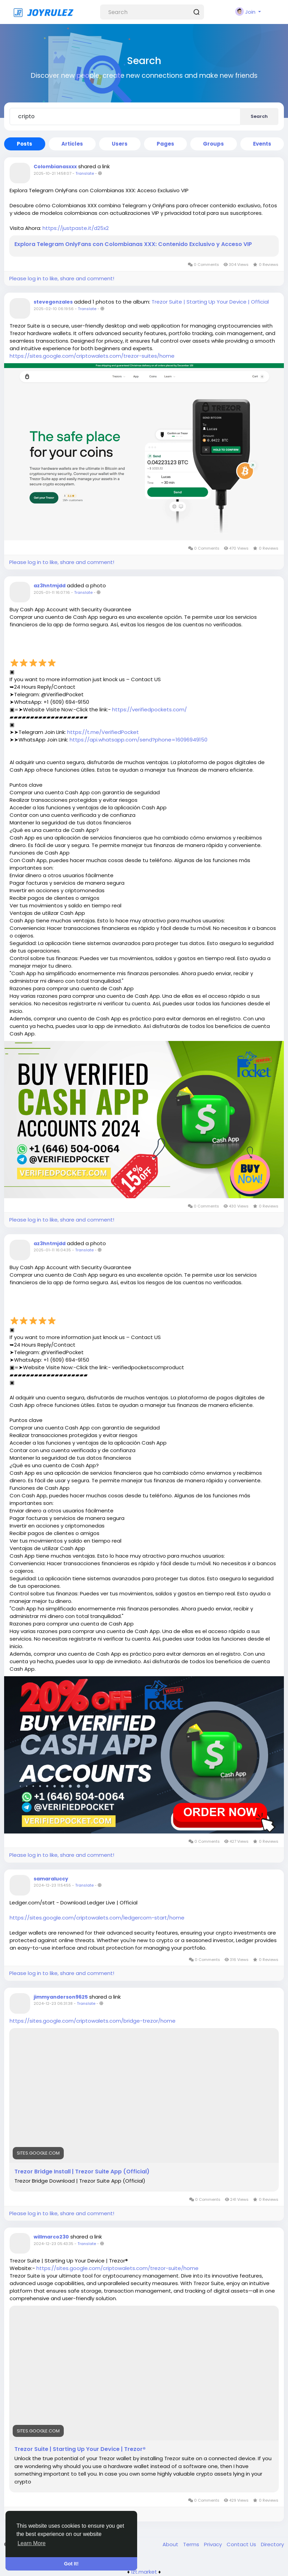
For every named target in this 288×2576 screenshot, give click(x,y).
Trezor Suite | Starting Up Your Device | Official (210, 301)
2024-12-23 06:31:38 (53, 2003)
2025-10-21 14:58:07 (52, 173)
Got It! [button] (71, 2563)
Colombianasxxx (55, 166)
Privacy (213, 2544)
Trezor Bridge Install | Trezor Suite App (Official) (81, 2171)
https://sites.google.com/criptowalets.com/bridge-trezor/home (93, 2020)
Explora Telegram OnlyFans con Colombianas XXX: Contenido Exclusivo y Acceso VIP (133, 244)
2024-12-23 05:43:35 (53, 2243)
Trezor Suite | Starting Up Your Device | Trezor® (80, 2449)
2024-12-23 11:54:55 (52, 1885)
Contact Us (242, 2544)
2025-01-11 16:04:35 (52, 1250)
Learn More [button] (31, 2543)
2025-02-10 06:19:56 (54, 308)
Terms (192, 2544)
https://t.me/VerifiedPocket (103, 732)
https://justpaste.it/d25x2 (76, 228)
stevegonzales (53, 301)
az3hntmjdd (49, 585)
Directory (272, 2544)
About (171, 2544)
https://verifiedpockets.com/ (149, 709)
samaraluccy (51, 1878)
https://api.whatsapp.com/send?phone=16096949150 (138, 739)
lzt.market (144, 2571)
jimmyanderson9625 (61, 1997)
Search (259, 116)
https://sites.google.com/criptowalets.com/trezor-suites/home (92, 355)
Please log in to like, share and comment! (61, 278)
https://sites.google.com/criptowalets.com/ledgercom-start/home (97, 1917)
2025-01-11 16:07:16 (52, 592)
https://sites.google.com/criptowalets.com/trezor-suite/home (117, 2268)
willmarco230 (51, 2236)
